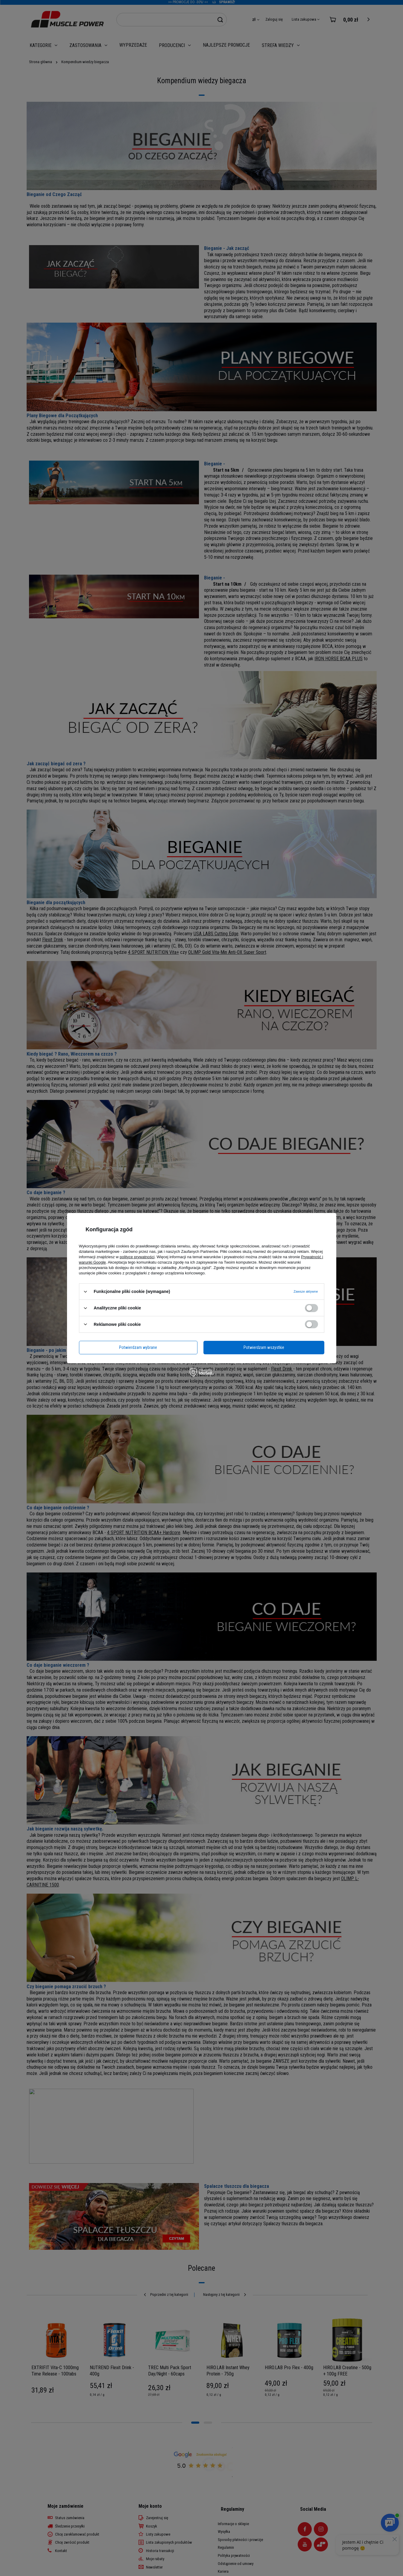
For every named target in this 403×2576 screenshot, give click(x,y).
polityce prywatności (137, 1257)
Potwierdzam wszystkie (264, 1347)
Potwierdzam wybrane (138, 1347)
